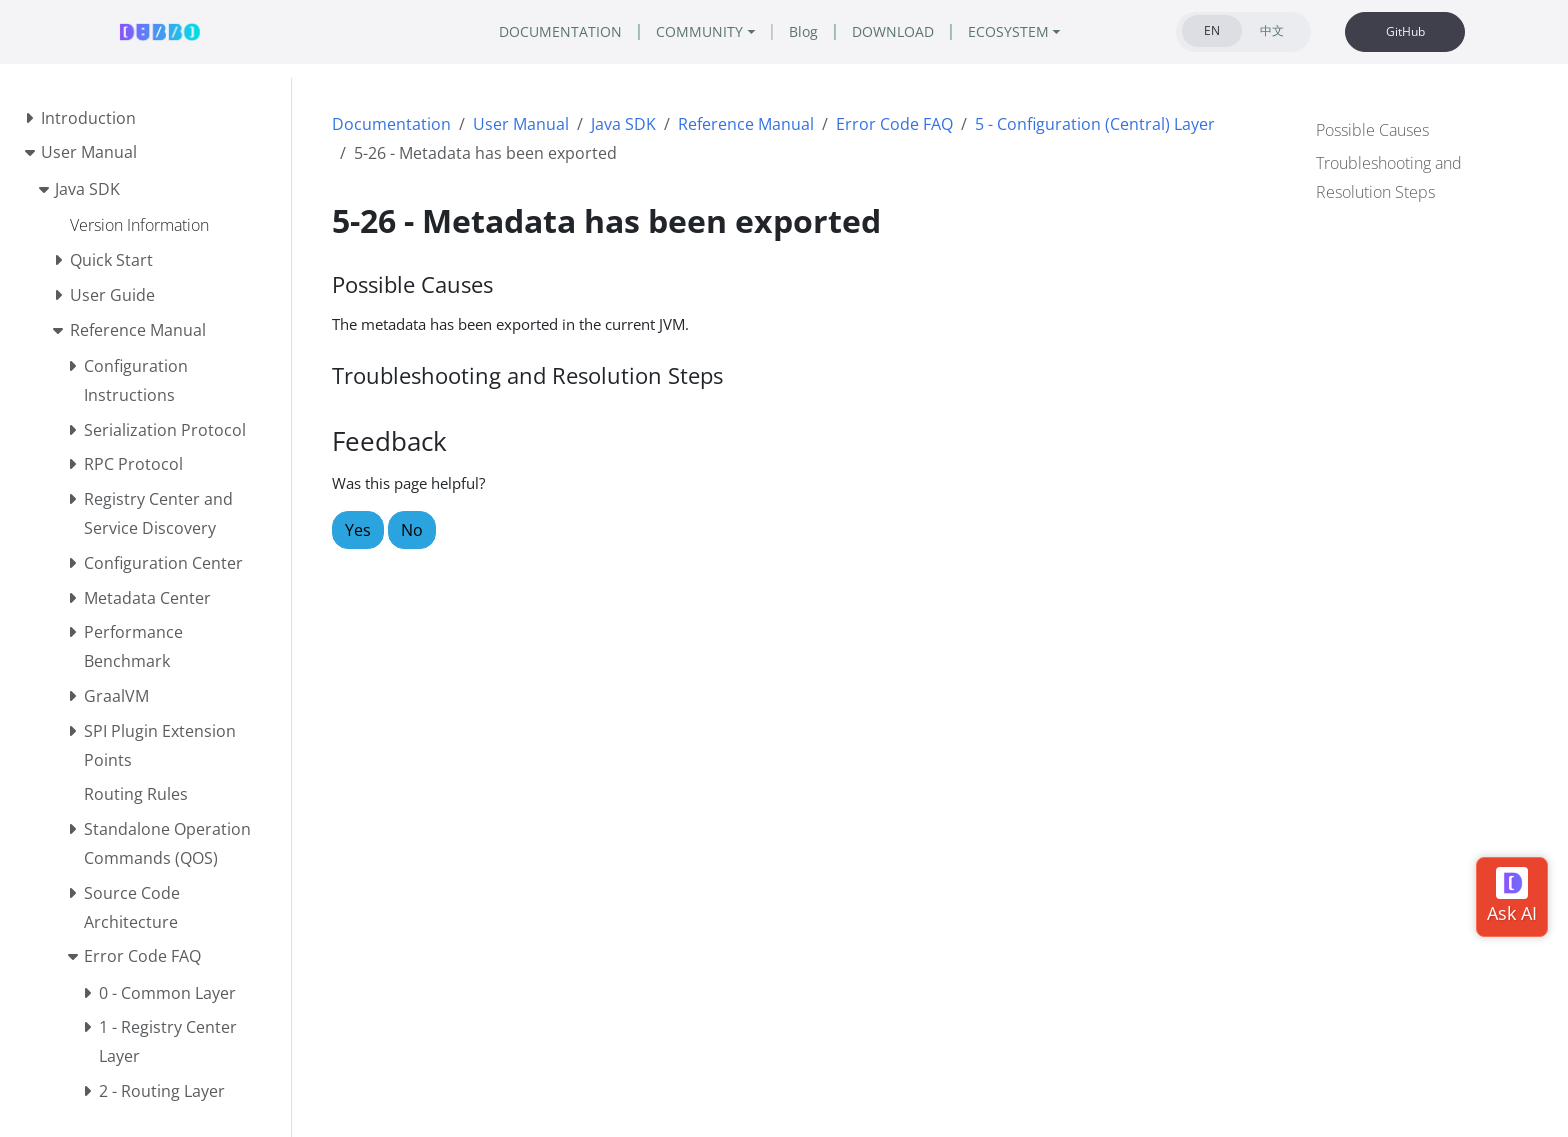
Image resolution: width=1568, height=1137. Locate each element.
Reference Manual (746, 124)
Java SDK (623, 124)
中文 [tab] (1272, 30)
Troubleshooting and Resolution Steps (1389, 175)
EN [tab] (1212, 30)
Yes (358, 530)
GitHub (1405, 31)
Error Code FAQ (894, 124)
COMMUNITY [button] (693, 32)
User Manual (521, 124)
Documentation (391, 124)
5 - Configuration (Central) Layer (1095, 124)
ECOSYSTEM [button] (1037, 32)
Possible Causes (1372, 128)
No (412, 530)
